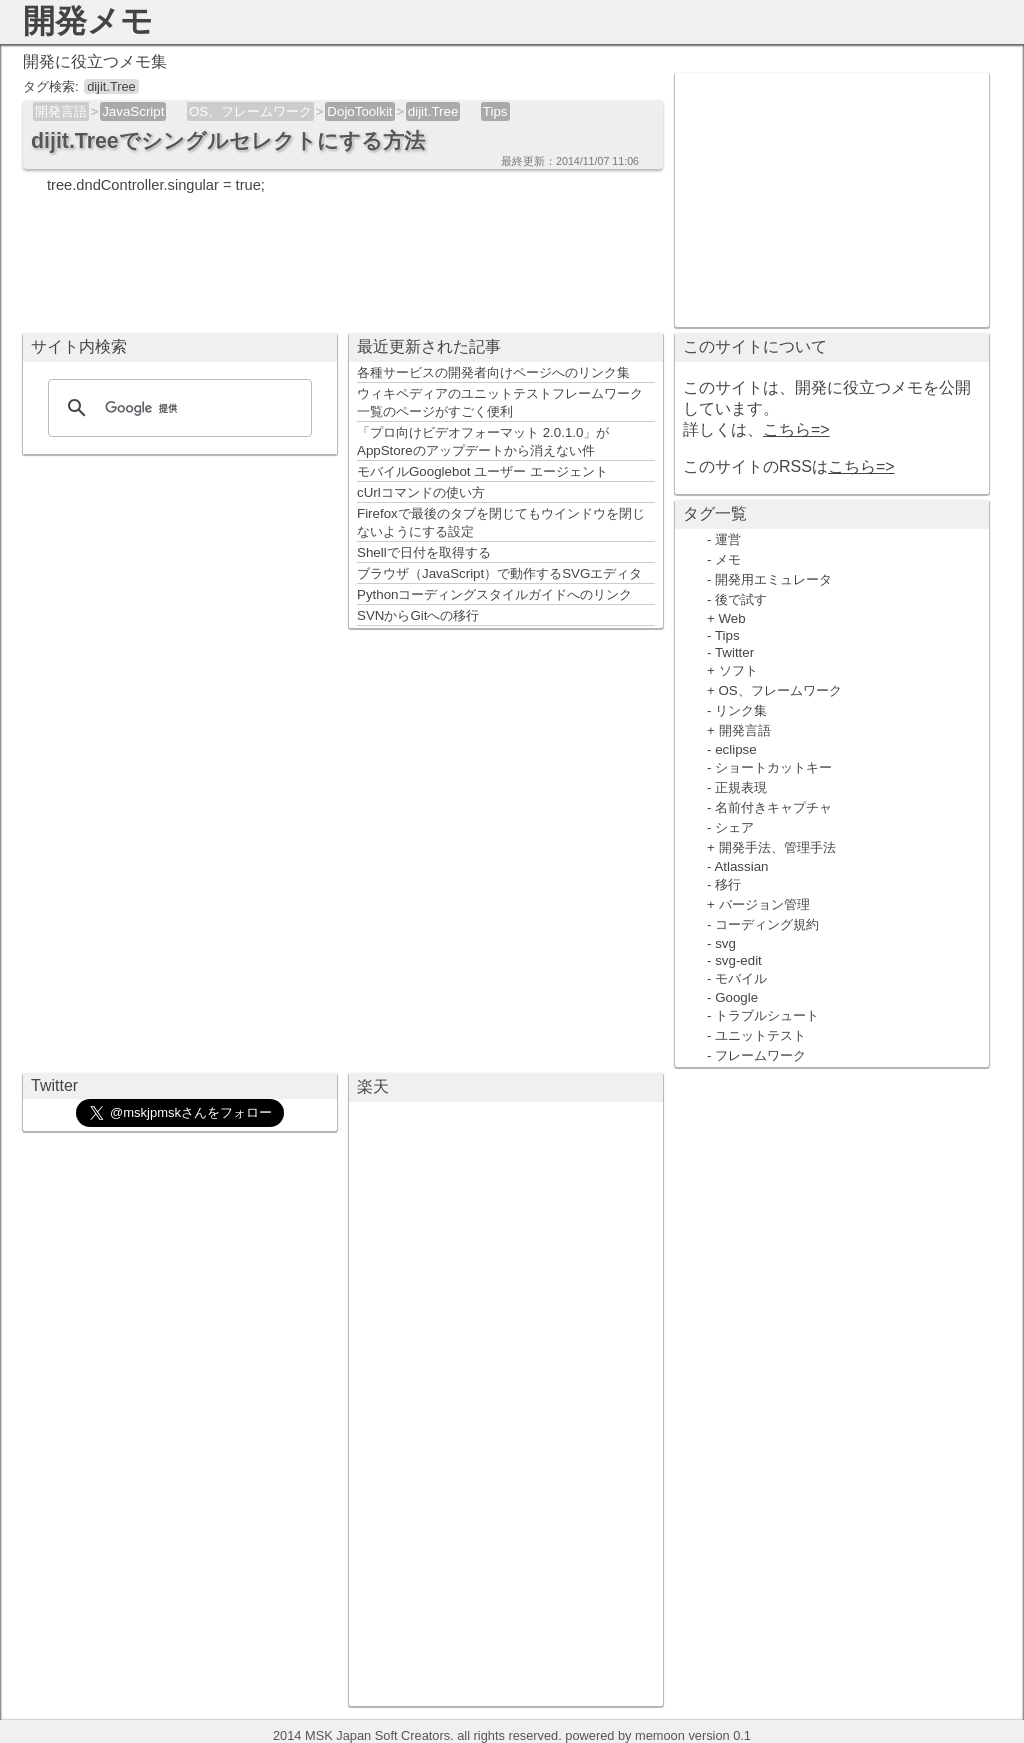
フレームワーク (760, 1055)
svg (725, 943)
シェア (734, 827)
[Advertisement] (832, 198)
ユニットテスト (760, 1035)
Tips (495, 111)
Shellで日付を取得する (424, 552)
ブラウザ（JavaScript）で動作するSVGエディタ (499, 573)
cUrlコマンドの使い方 (421, 492)
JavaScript (133, 111)
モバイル (741, 978)
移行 (728, 884)
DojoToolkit (359, 111)
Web (732, 618)
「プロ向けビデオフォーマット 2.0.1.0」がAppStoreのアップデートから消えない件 (483, 441)
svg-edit (738, 960)
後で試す (741, 599)
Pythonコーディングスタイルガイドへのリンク (495, 594)
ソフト (738, 670)
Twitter (734, 652)
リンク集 (741, 710)
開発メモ (88, 21)
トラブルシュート (767, 1015)
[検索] (177, 408)
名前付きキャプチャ (773, 807)
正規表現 (741, 787)
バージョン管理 (764, 904)
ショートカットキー (773, 767)
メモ (728, 559)
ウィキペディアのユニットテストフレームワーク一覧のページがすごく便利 (500, 402)
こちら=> (796, 429)
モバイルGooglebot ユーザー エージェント (482, 471)
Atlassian (741, 866)
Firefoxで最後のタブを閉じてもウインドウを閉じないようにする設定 (501, 522)
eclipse (736, 749)
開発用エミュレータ (773, 579)
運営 (728, 539)
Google (736, 997)
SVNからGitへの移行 (418, 615)
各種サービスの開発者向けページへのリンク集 (493, 372)
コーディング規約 (767, 924)
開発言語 (61, 111)
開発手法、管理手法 (777, 847)
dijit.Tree (433, 111)
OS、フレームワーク (250, 111)
